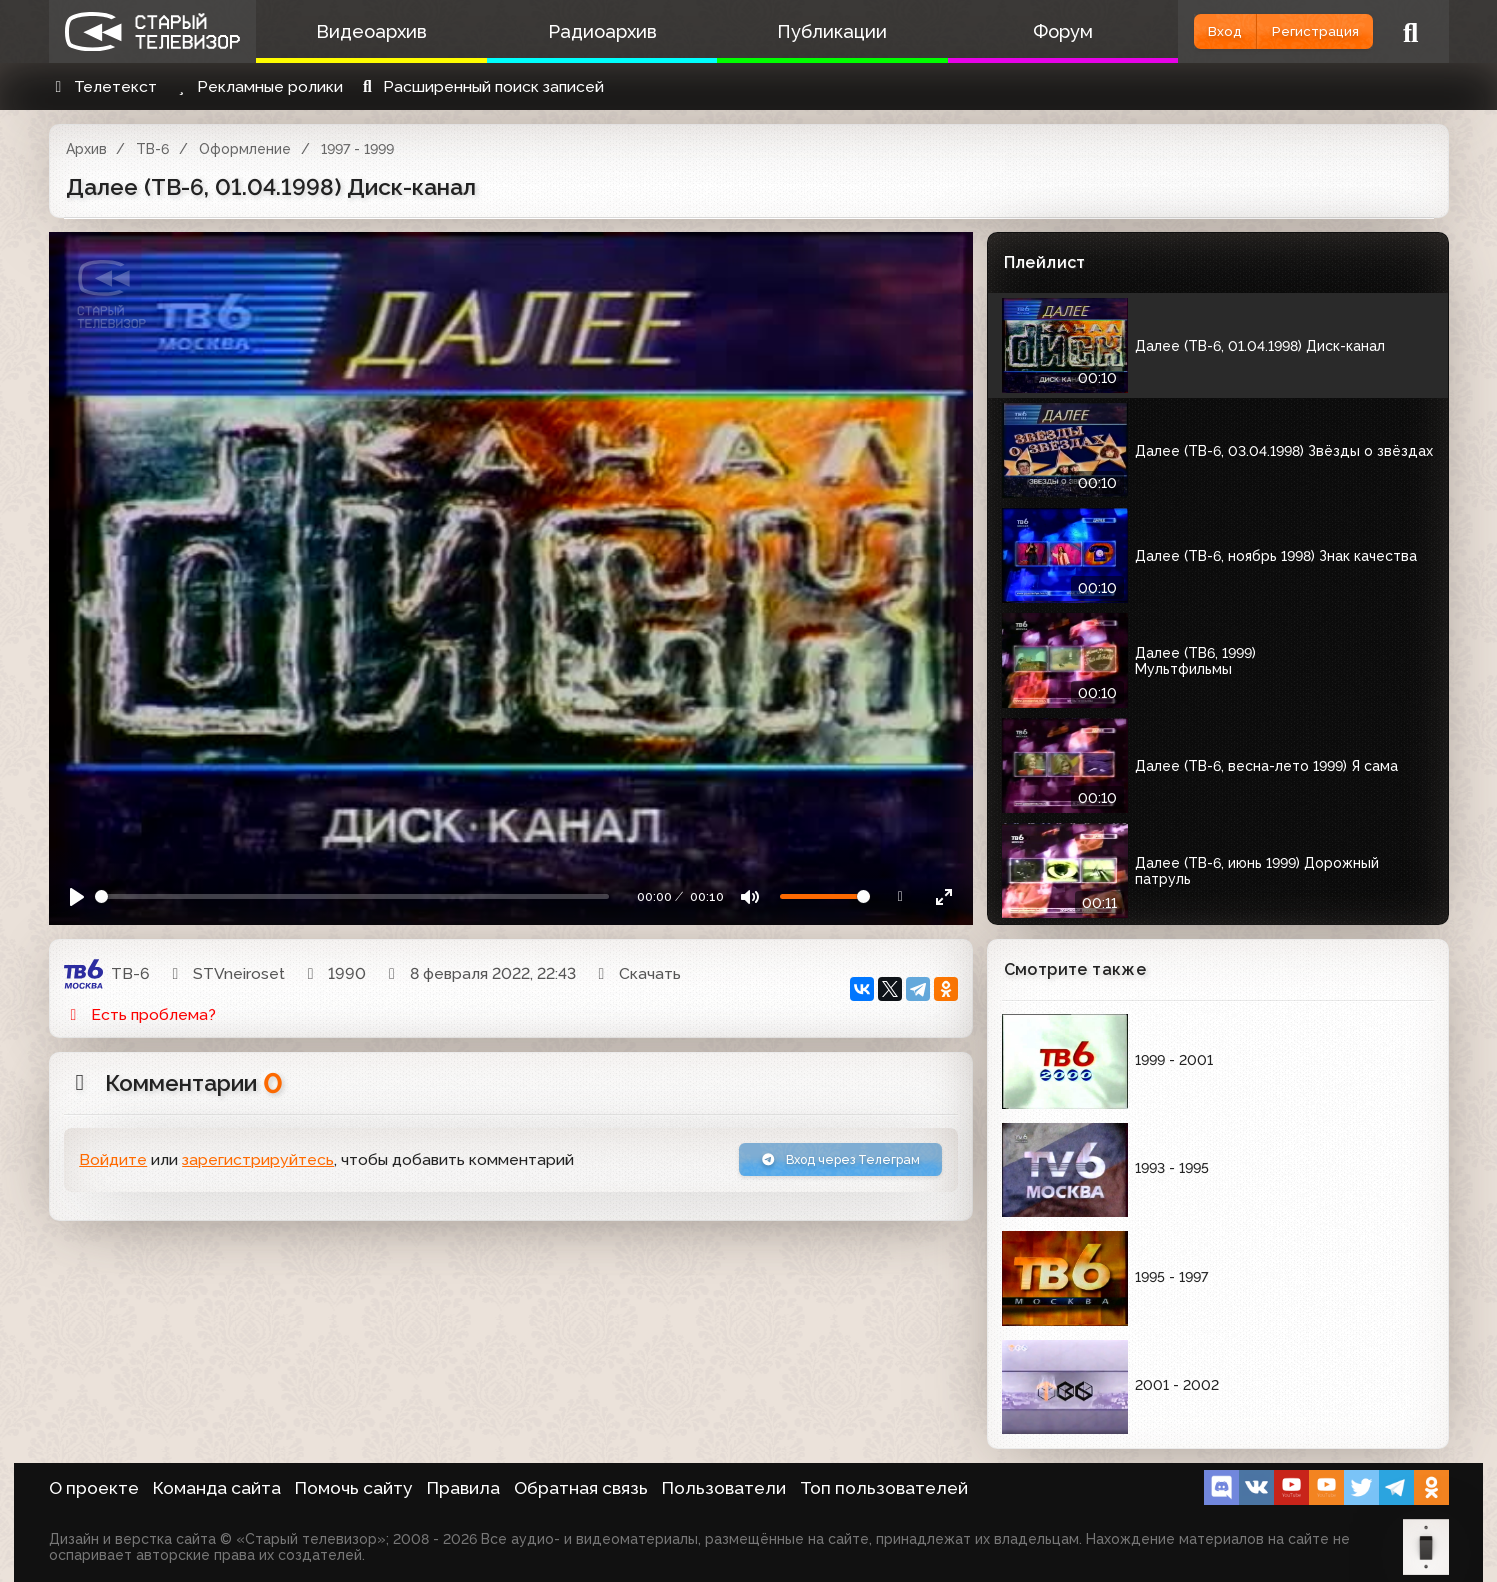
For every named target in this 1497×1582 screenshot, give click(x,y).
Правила (463, 1488)
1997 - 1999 (357, 149)
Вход (1170, 31)
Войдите (113, 1164)
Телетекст (103, 86)
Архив (86, 149)
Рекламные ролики (257, 86)
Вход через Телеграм (816, 1163)
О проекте (94, 1488)
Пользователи (724, 1488)
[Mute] (749, 896)
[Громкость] (825, 896)
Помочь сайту (354, 1488)
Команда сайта (217, 1488)
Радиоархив (575, 31)
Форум (1001, 31)
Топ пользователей (884, 1488)
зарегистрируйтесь (258, 1164)
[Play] (77, 896)
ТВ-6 (152, 149)
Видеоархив (362, 31)
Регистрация (1295, 31)
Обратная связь (581, 1488)
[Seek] (352, 896)
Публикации (788, 31)
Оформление (245, 149)
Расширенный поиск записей (480, 86)
